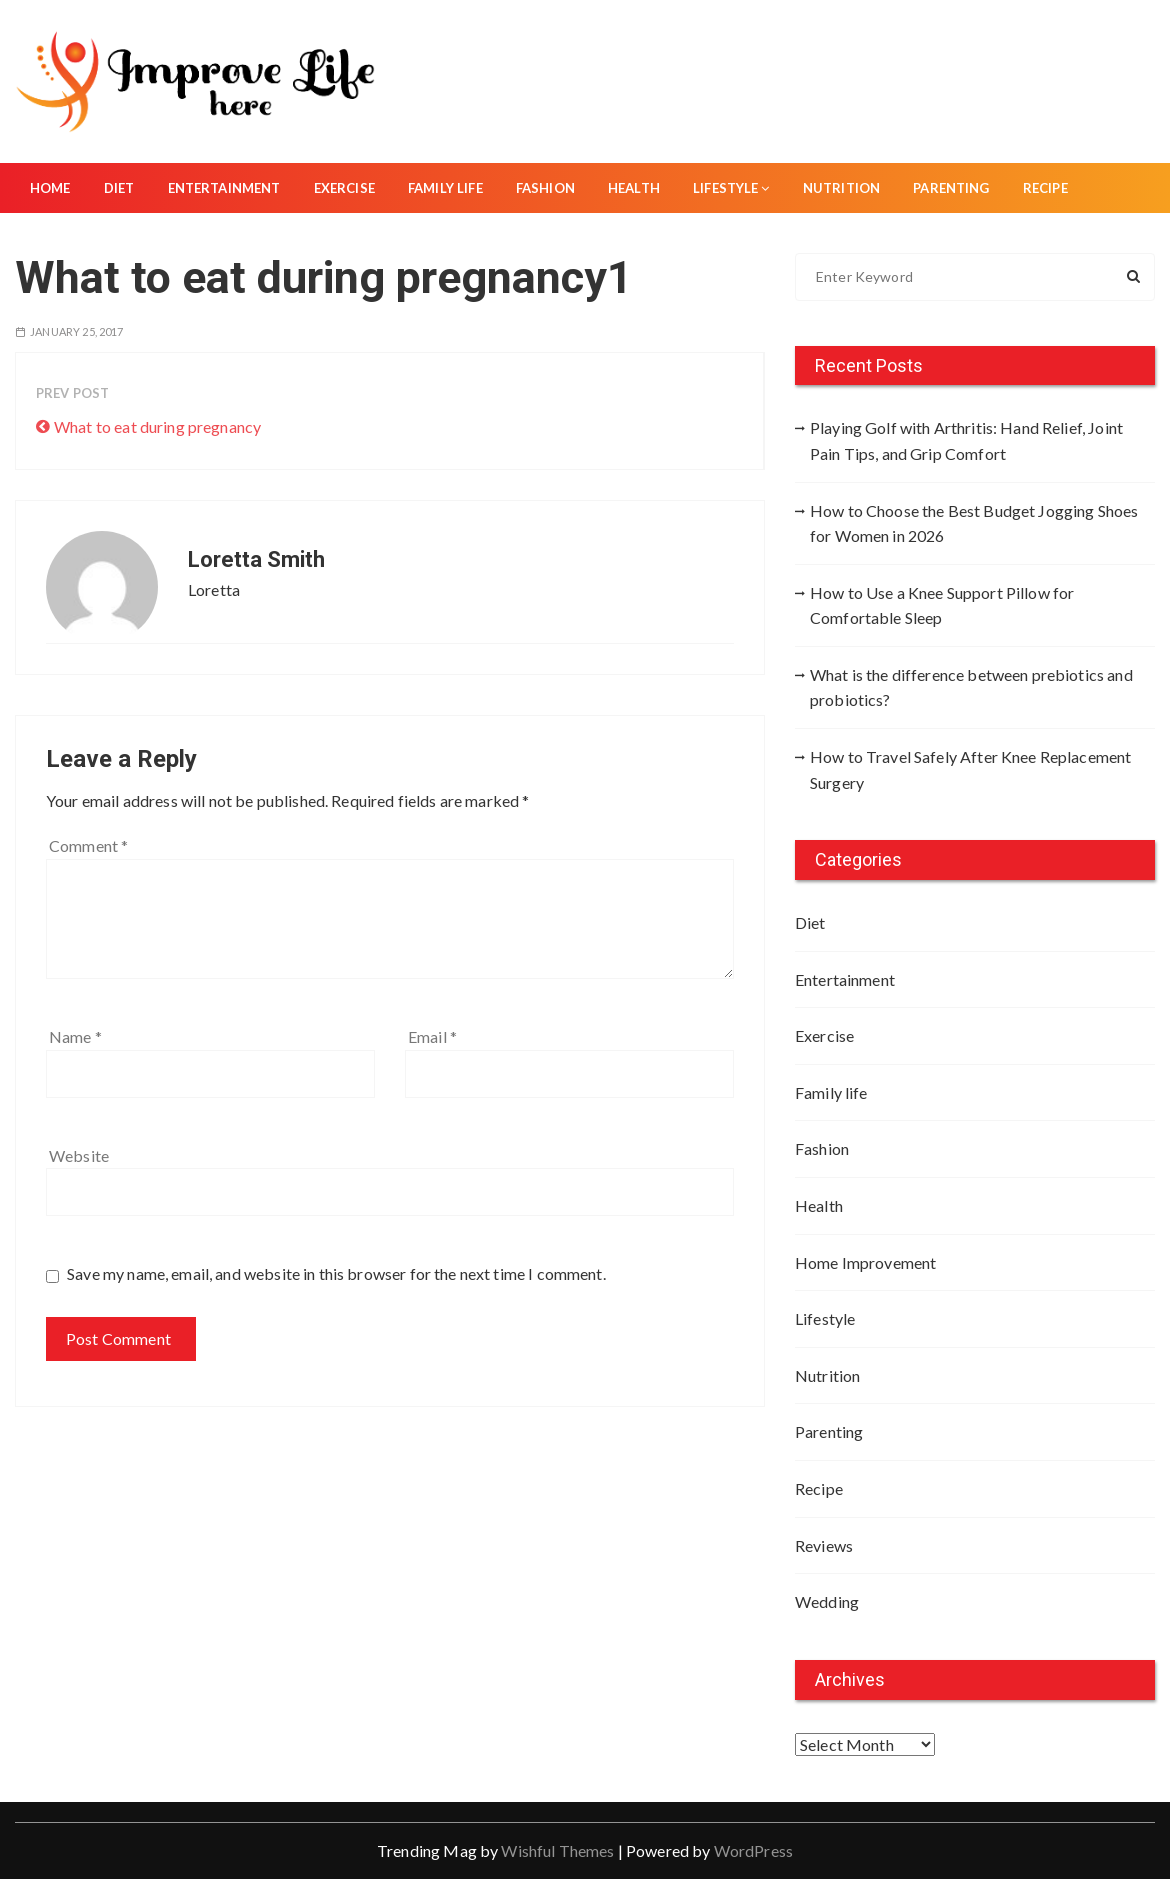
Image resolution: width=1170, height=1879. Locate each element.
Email (432, 1036)
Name (75, 1036)
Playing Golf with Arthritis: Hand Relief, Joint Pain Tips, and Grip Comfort (966, 440)
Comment (88, 845)
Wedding (827, 1601)
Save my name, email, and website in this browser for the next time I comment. (336, 1273)
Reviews (824, 1545)
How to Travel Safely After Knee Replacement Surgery (970, 769)
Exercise (344, 188)
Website (79, 1155)
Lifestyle (731, 188)
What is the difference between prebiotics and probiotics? (971, 687)
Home (50, 188)
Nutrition (841, 188)
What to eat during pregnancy (157, 426)
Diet (119, 188)
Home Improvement (865, 1262)
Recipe (1045, 188)
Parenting (951, 188)
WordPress (753, 1850)
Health (634, 188)
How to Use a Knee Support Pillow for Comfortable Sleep (942, 605)
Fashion (545, 188)
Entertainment (224, 188)
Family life (445, 188)
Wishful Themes (557, 1850)
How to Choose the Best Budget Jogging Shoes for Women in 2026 (974, 523)
